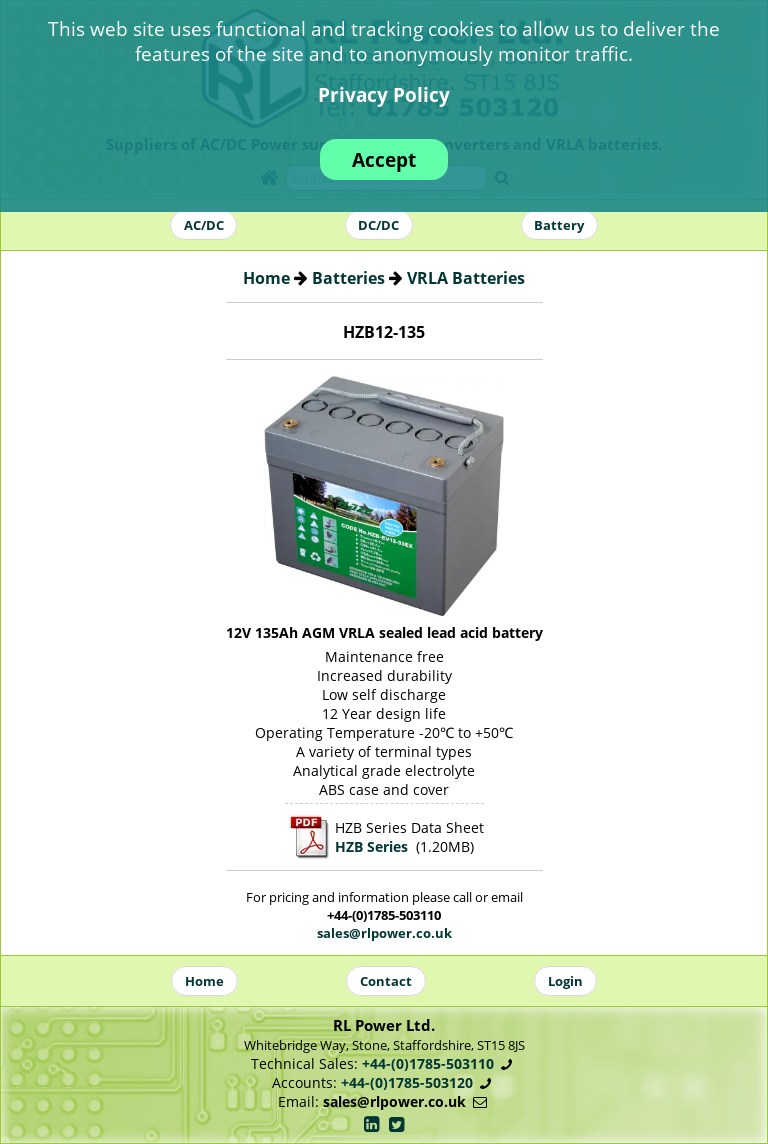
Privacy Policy (384, 94)
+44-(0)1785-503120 (407, 1082)
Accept (384, 159)
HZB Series (371, 846)
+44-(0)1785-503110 (428, 1063)
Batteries (348, 278)
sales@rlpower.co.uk (384, 933)
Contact (386, 981)
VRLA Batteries (466, 278)
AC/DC (204, 225)
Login (565, 981)
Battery (559, 225)
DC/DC (378, 225)
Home (266, 278)
